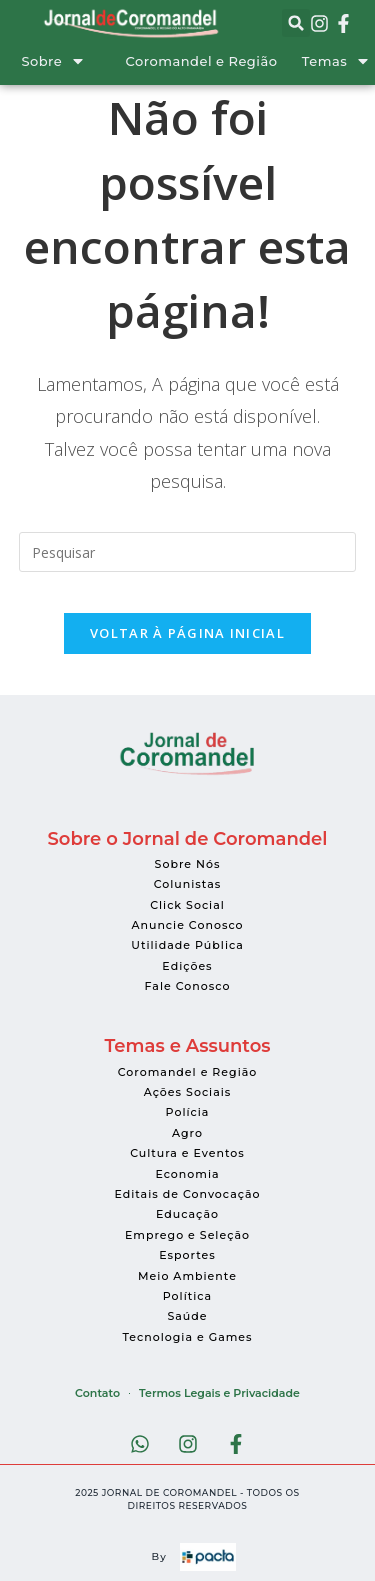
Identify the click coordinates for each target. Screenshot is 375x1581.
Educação (187, 1214)
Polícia (188, 1112)
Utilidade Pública (187, 945)
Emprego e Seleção (187, 1235)
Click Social (187, 905)
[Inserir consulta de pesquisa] (188, 552)
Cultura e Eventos (187, 1153)
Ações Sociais (188, 1092)
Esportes (187, 1255)
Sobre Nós (188, 864)
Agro (187, 1133)
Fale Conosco (188, 986)
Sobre (41, 61)
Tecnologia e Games (187, 1337)
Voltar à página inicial (187, 633)
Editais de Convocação (187, 1194)
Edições (187, 966)
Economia (187, 1174)
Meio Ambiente (187, 1276)
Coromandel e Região (202, 61)
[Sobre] (78, 61)
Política (187, 1296)
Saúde (187, 1316)
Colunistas (188, 884)
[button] (296, 23)
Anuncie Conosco (187, 925)
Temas (324, 61)
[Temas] (363, 61)
